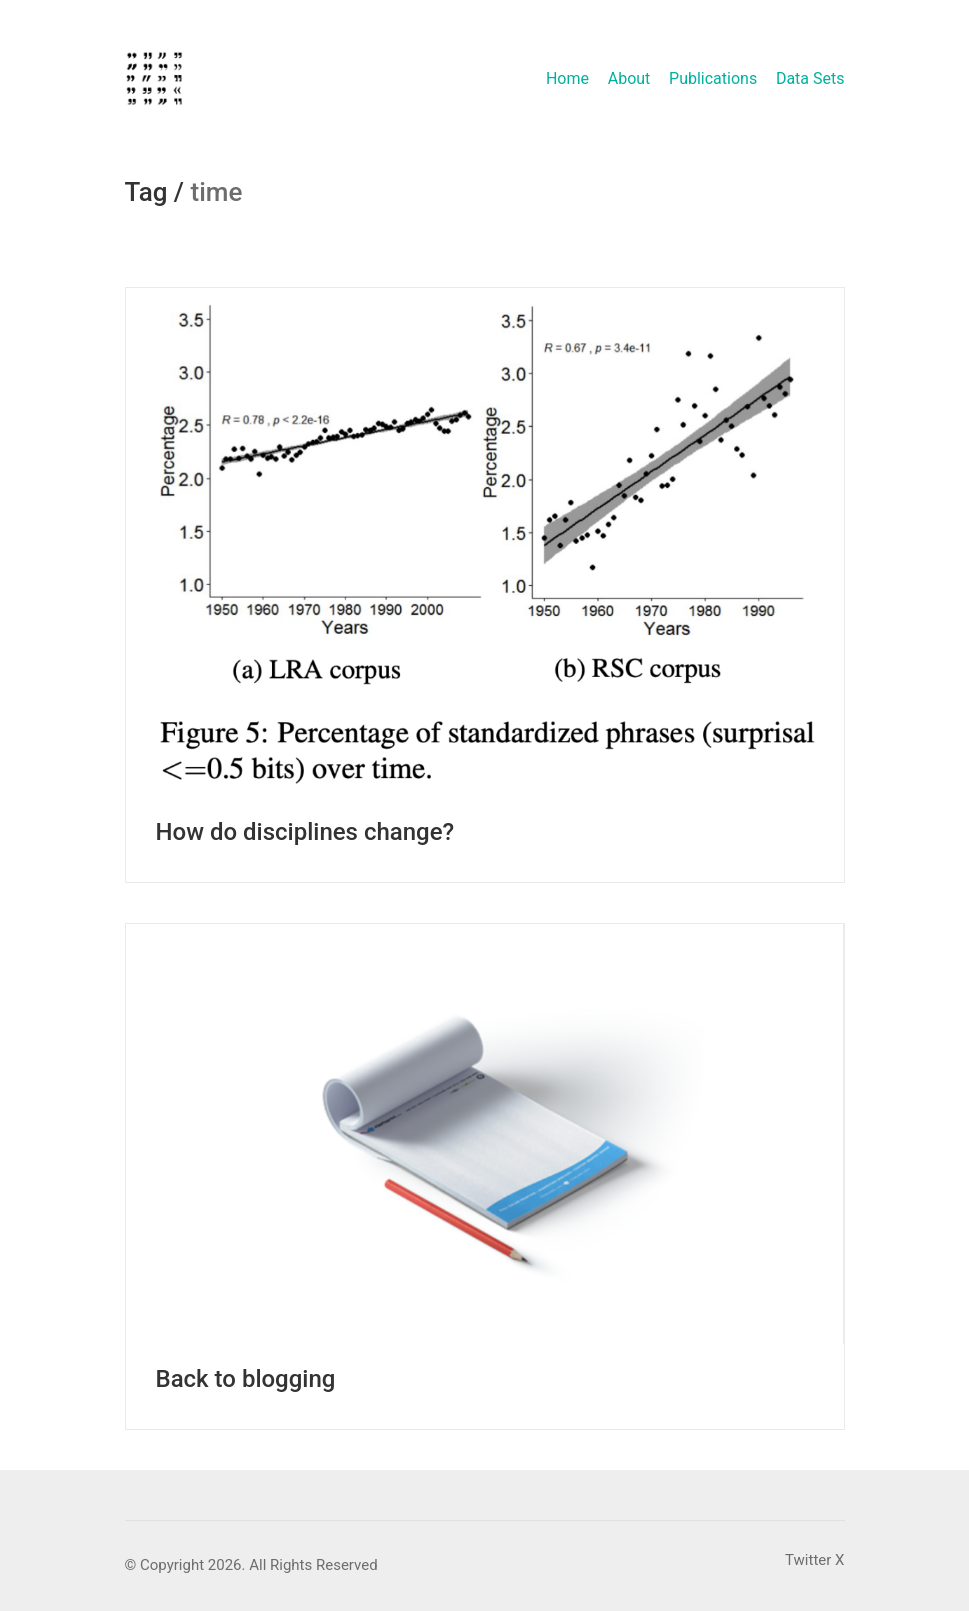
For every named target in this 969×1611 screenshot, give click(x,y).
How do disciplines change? (305, 832)
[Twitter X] (814, 1561)
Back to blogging (246, 1379)
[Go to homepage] (155, 79)
